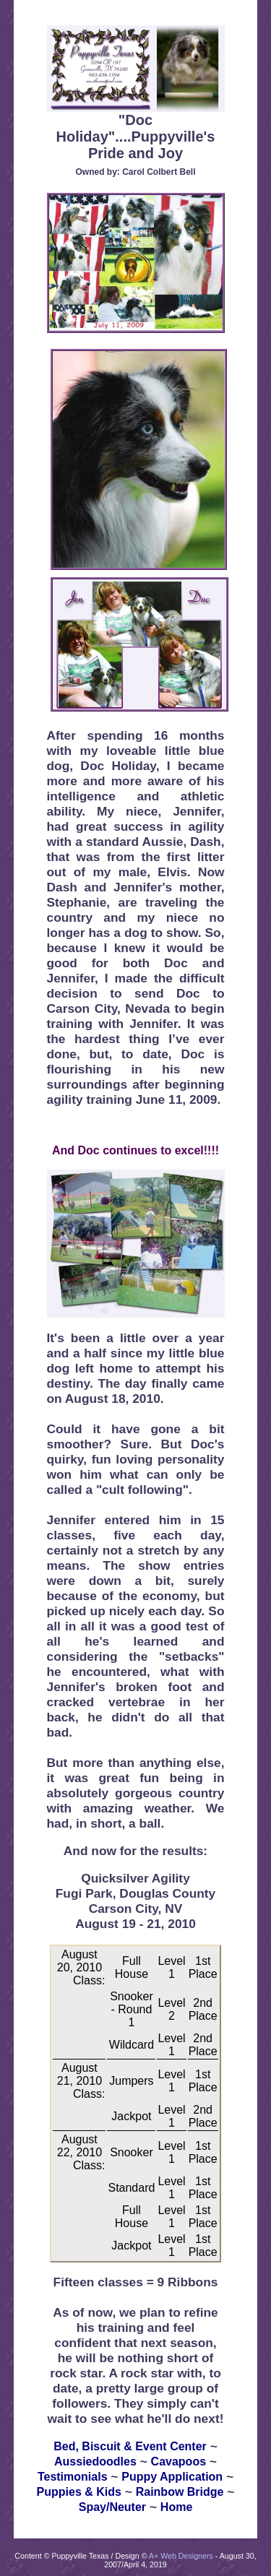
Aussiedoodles (95, 2461)
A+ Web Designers (181, 2555)
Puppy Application (172, 2477)
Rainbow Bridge (180, 2492)
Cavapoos (178, 2461)
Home (176, 2507)
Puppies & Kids (79, 2492)
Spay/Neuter (112, 2507)
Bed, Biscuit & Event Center (130, 2446)
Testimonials (73, 2477)
